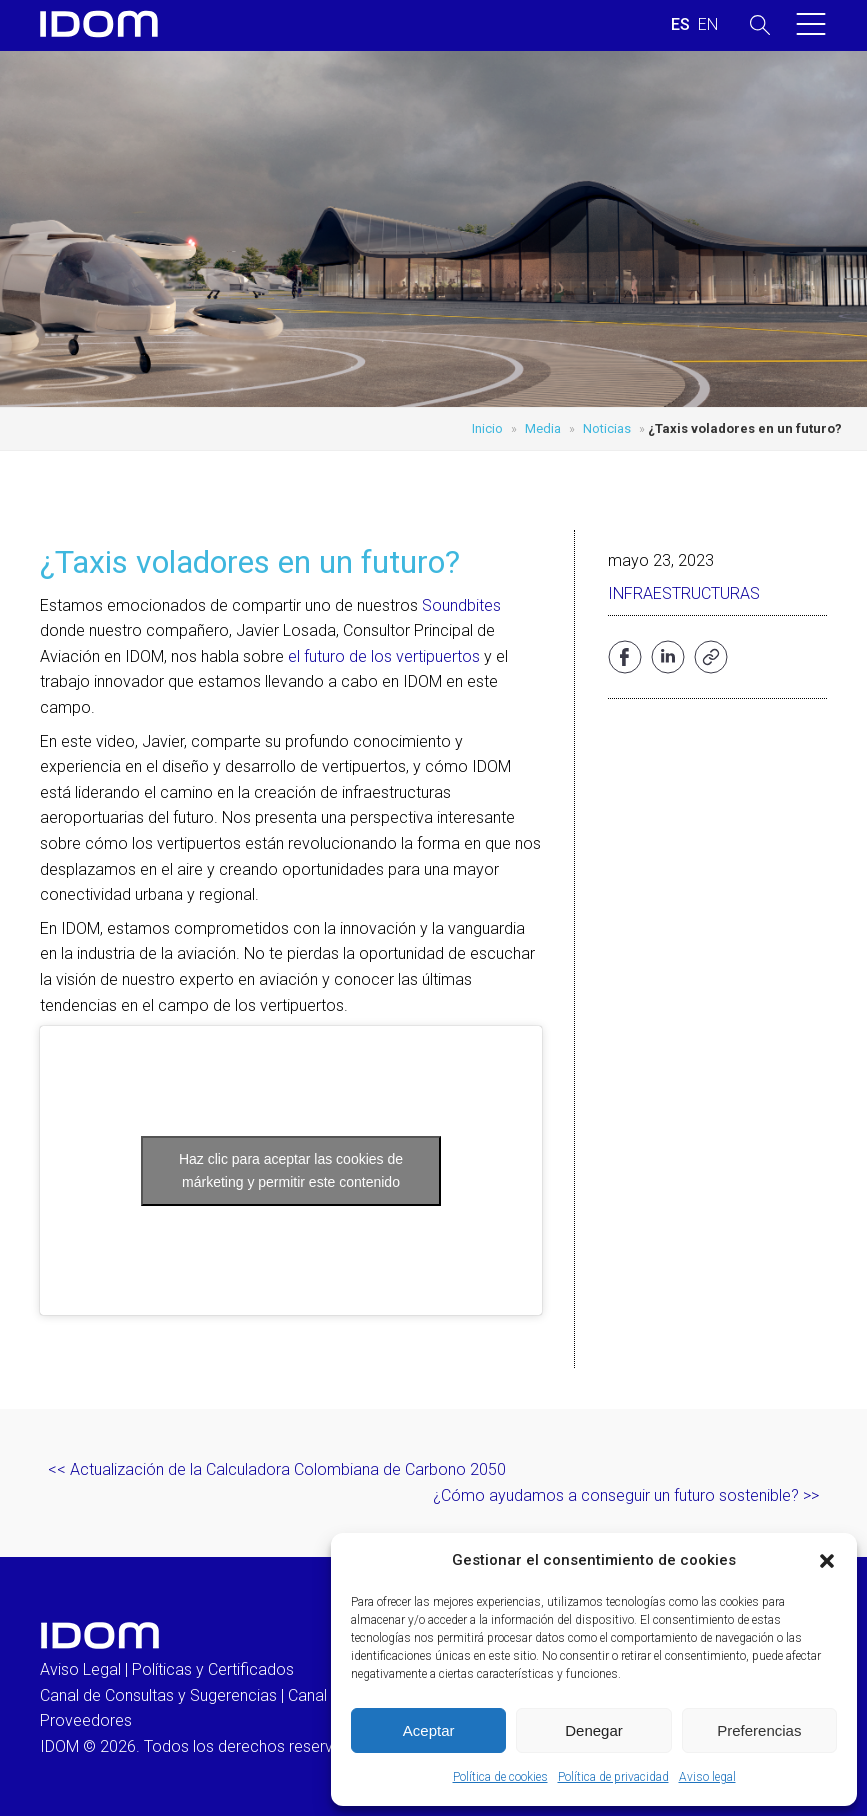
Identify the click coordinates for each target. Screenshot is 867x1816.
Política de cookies (500, 1777)
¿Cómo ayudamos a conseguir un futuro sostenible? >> (626, 1495)
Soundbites (461, 605)
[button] (827, 1561)
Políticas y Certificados (213, 1669)
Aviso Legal (80, 1669)
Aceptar (429, 1730)
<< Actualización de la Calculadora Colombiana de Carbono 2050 (277, 1469)
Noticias (607, 428)
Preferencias (759, 1730)
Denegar (594, 1730)
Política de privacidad (613, 1777)
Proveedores (86, 1720)
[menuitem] (680, 25)
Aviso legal (707, 1777)
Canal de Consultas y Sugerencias (158, 1695)
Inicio (487, 428)
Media (543, 428)
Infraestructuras (684, 593)
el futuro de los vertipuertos (384, 656)
